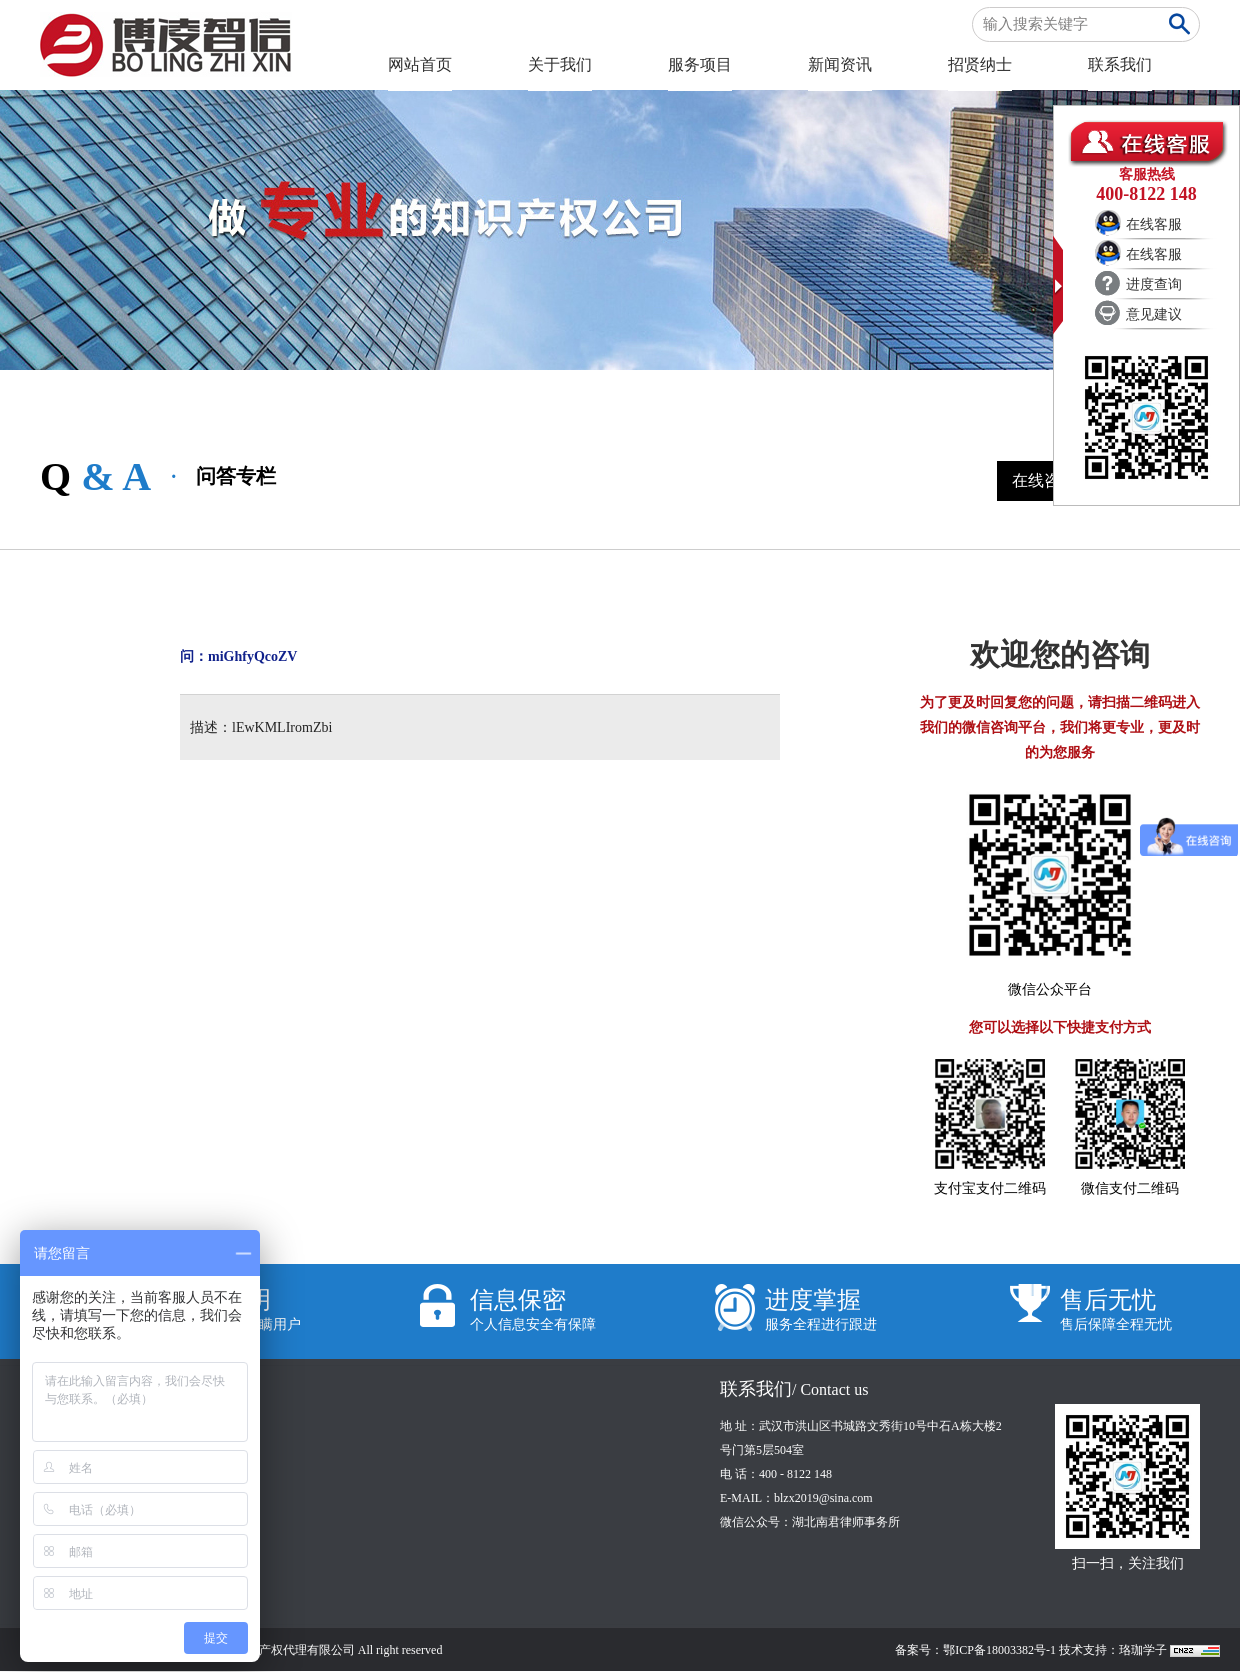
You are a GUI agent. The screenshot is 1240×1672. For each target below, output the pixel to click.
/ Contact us (830, 1389)
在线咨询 (1044, 480)
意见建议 (1154, 314)
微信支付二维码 (1130, 1188)
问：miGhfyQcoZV (238, 656)
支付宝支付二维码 (990, 1188)
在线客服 (1154, 224)
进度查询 (1154, 284)
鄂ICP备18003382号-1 (999, 1650)
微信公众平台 (1050, 989)
